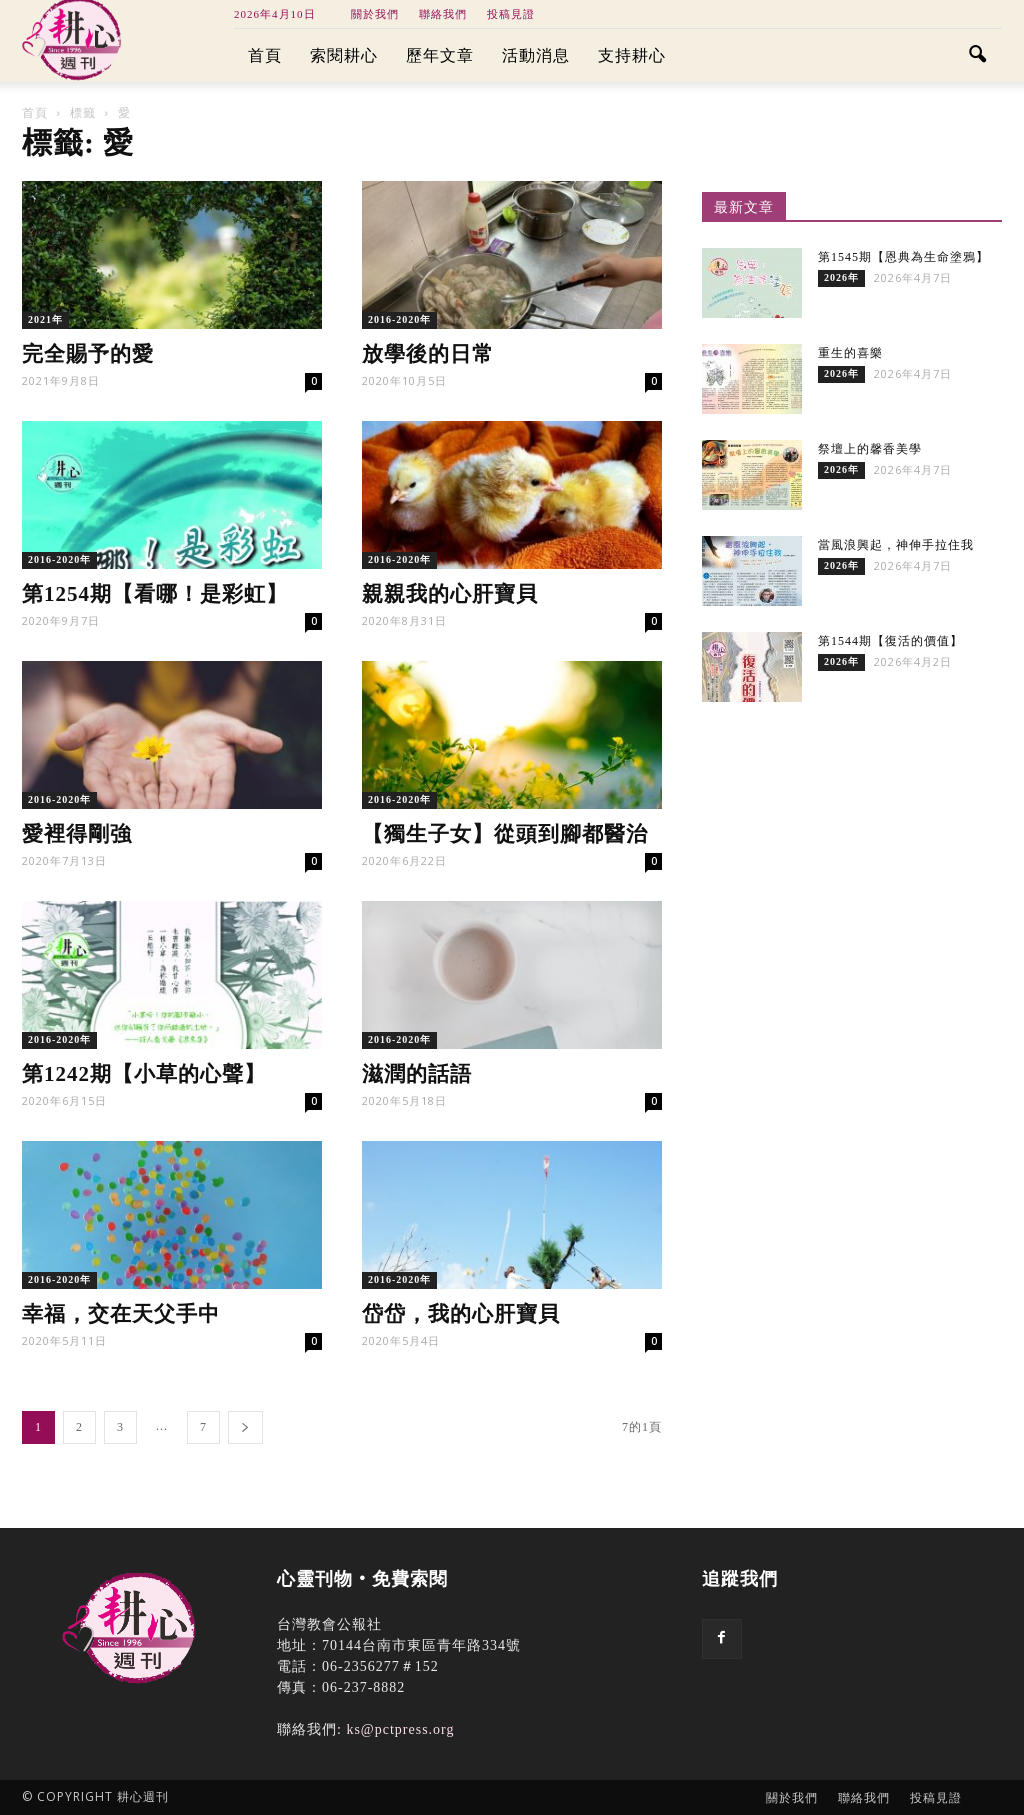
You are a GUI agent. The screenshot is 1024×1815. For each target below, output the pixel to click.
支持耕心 (632, 55)
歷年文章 (440, 55)
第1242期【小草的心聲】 (144, 1074)
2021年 (45, 319)
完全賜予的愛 (88, 354)
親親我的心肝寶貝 (450, 594)
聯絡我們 (443, 14)
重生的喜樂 (850, 353)
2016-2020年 (399, 319)
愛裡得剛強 (77, 834)
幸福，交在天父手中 (121, 1314)
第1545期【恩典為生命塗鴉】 (903, 257)
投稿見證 (511, 14)
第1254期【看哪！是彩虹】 (155, 594)
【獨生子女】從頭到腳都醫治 (505, 834)
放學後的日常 (428, 354)
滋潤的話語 (417, 1074)
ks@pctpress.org (400, 1729)
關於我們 (375, 14)
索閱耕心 (344, 55)
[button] (978, 56)
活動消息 (536, 55)
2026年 (841, 277)
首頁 (265, 55)
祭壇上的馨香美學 (870, 449)
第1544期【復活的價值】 (890, 641)
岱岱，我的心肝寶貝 (461, 1314)
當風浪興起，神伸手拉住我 (896, 545)
